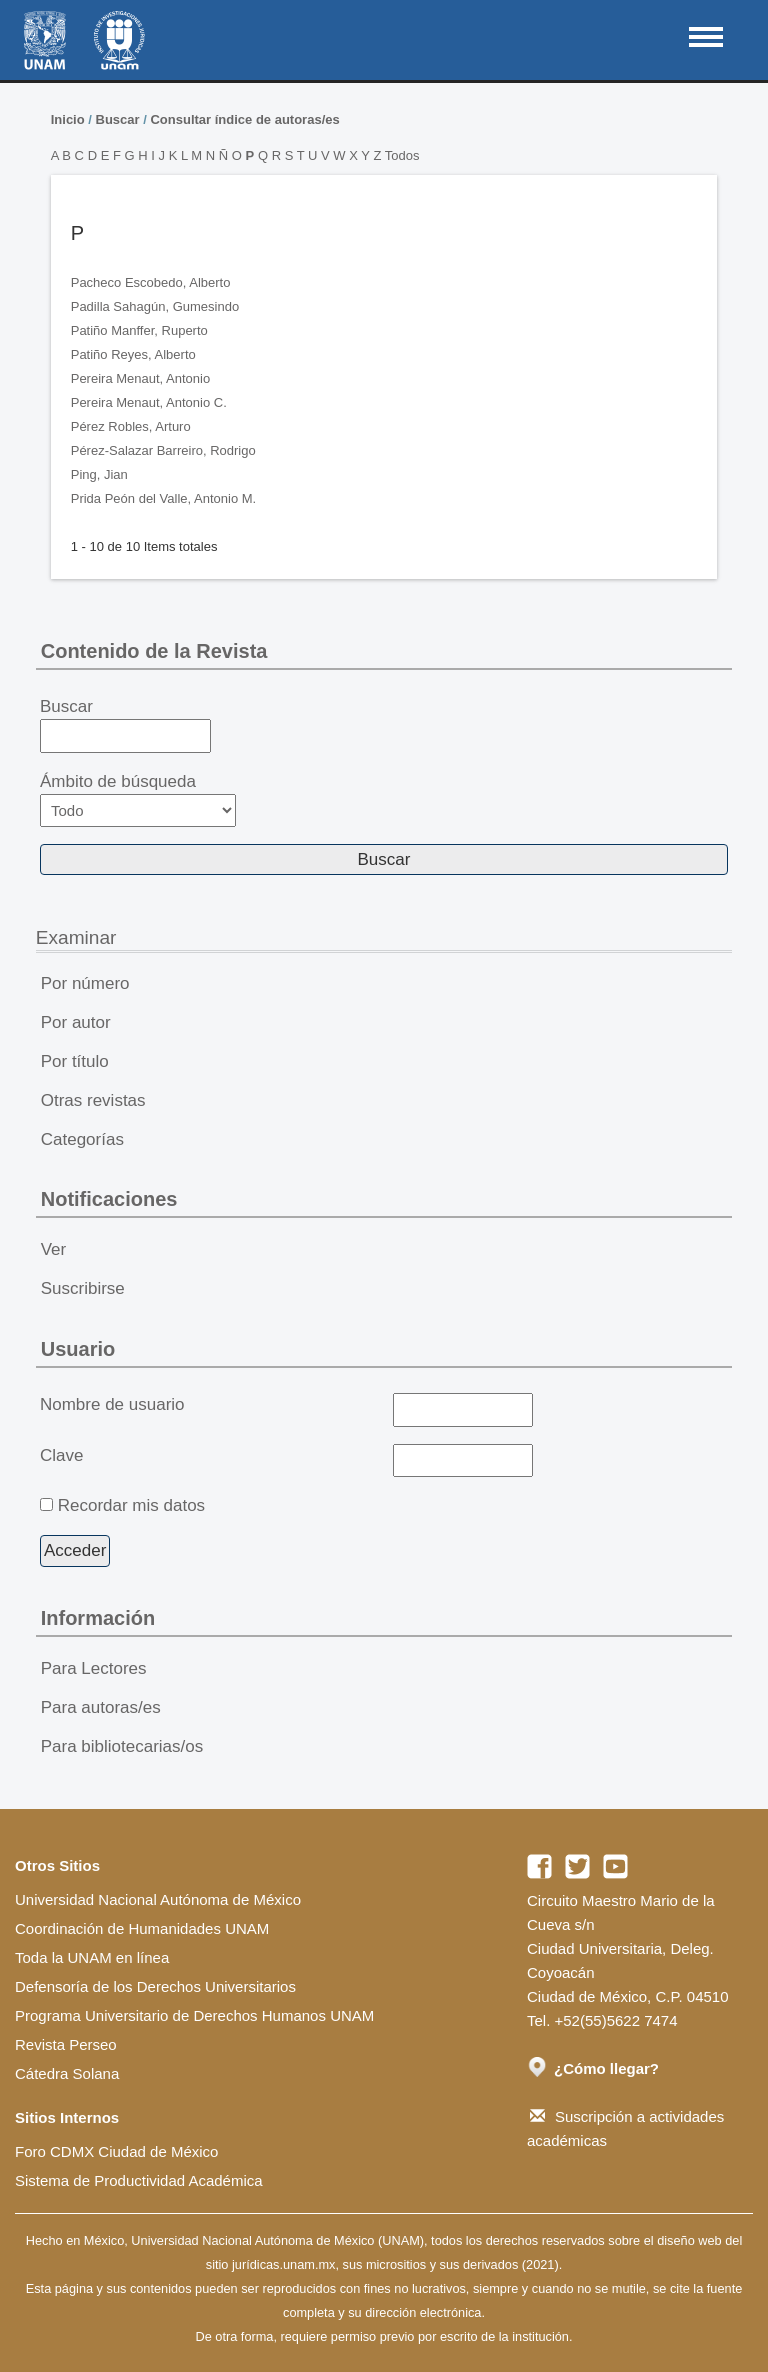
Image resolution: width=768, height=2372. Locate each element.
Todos (402, 155)
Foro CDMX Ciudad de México (116, 2151)
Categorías (82, 1139)
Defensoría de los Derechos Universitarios (155, 1986)
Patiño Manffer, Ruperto (139, 330)
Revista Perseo (66, 2044)
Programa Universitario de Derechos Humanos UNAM (194, 2015)
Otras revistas (93, 1100)
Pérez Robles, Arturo (131, 426)
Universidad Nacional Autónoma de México (158, 1899)
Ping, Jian (99, 474)
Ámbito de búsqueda (138, 799)
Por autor (76, 1022)
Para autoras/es (101, 1707)
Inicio (68, 119)
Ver (54, 1249)
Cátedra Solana (67, 2073)
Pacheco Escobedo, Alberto (151, 282)
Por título (75, 1061)
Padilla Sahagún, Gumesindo (155, 306)
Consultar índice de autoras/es (244, 119)
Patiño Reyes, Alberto (133, 354)
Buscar (118, 119)
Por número (85, 983)
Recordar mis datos (131, 1505)
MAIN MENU (706, 37)
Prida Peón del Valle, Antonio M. (164, 498)
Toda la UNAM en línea (92, 1957)
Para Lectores (94, 1668)
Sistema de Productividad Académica (139, 2180)
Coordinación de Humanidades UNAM (142, 1928)
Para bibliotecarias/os (122, 1746)
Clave (61, 1455)
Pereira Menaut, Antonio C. (149, 402)
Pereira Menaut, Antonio (140, 378)
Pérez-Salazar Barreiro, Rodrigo (163, 450)
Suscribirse (83, 1288)
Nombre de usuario (112, 1404)
